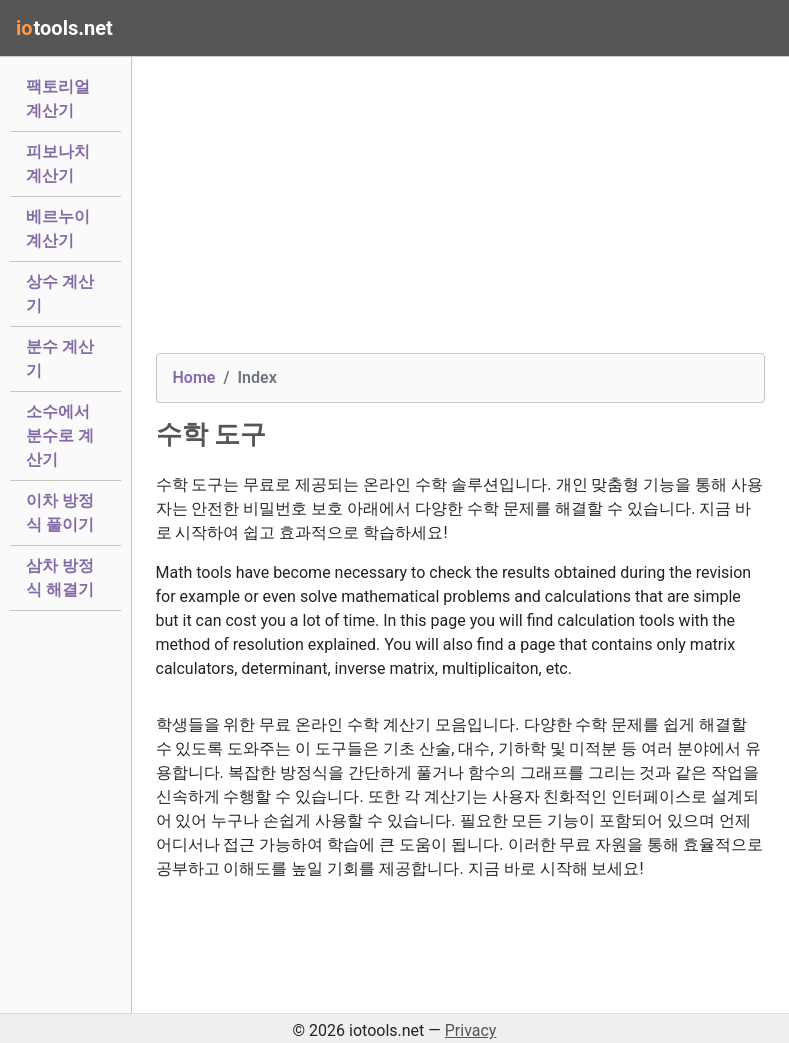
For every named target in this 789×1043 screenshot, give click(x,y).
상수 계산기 (60, 293)
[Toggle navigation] (745, 28)
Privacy (471, 1030)
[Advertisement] (461, 213)
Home (194, 377)
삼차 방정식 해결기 (60, 577)
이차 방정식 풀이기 (60, 512)
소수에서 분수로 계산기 (60, 435)
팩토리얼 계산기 (58, 98)
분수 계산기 (60, 358)
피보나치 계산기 (58, 163)
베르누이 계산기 (58, 228)
